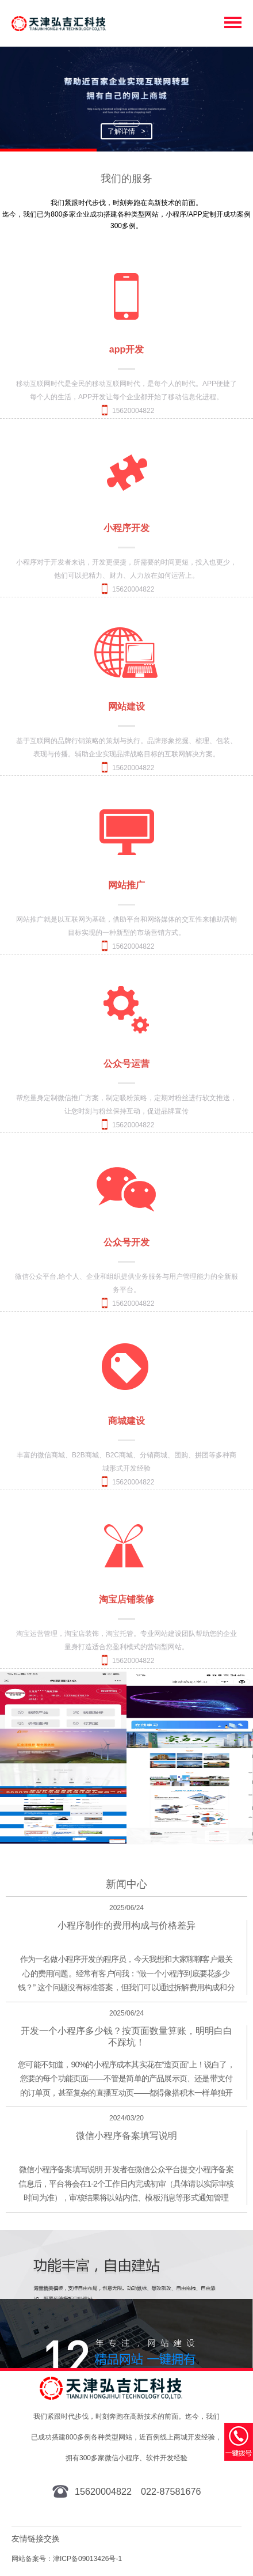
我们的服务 (126, 178)
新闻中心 (126, 1884)
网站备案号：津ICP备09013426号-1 (67, 2559)
